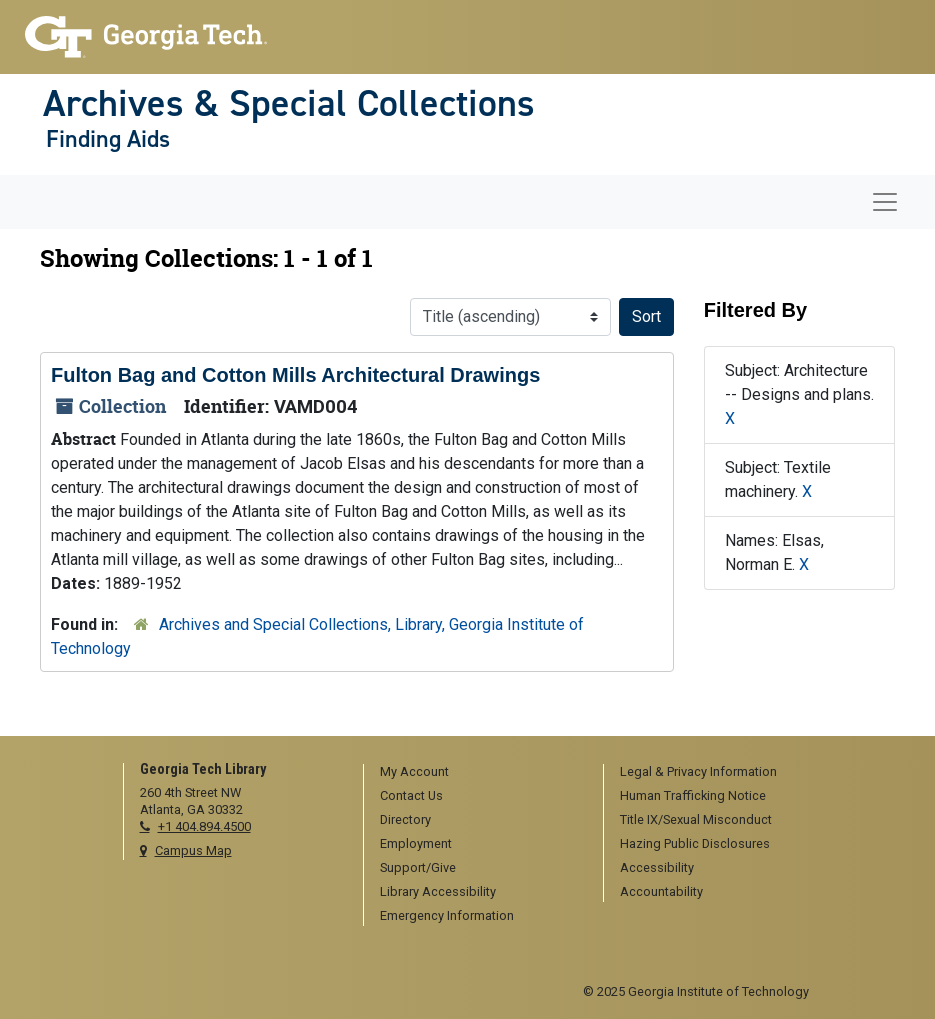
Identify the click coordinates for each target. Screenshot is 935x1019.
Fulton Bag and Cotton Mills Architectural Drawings (295, 375)
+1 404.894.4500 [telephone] (204, 826)
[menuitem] (476, 773)
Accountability (661, 891)
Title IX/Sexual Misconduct (696, 819)
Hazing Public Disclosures (695, 843)
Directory (405, 819)
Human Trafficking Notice (693, 795)
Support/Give (418, 867)
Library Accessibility (438, 891)
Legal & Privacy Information (698, 771)
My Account (414, 771)
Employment (416, 843)
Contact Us (411, 795)
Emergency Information (447, 915)
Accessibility (657, 867)
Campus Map (193, 850)
